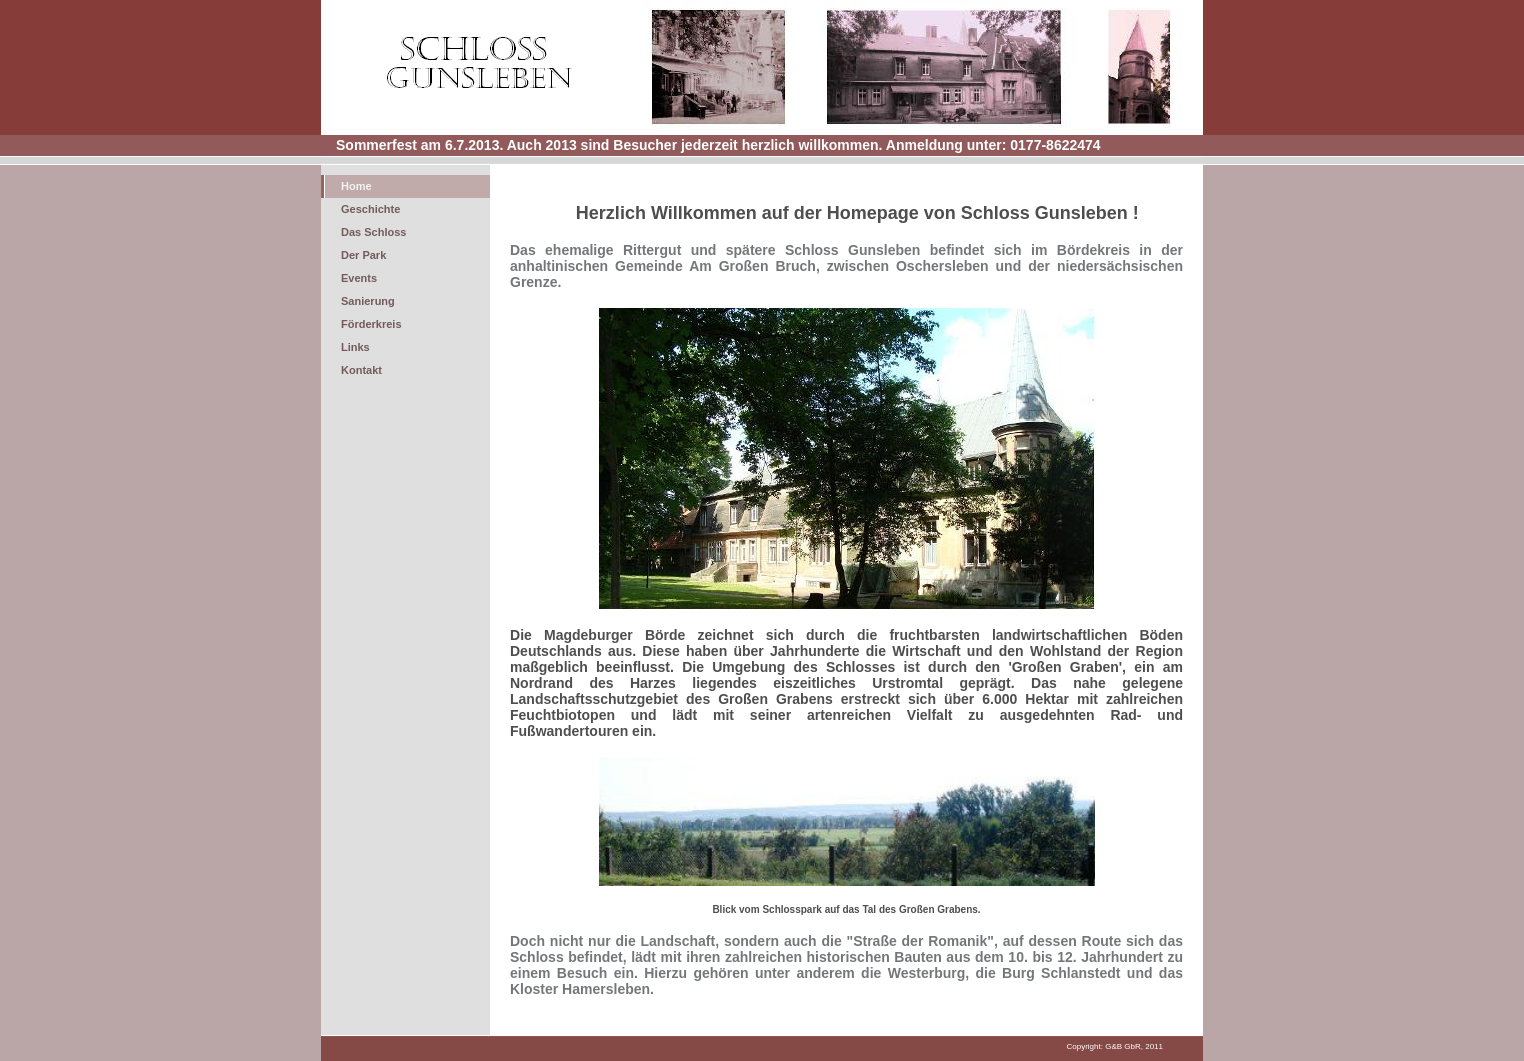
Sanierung (368, 301)
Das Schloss (373, 232)
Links (355, 347)
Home (356, 186)
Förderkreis (371, 324)
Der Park (363, 255)
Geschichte (370, 209)
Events (359, 278)
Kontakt (361, 370)
